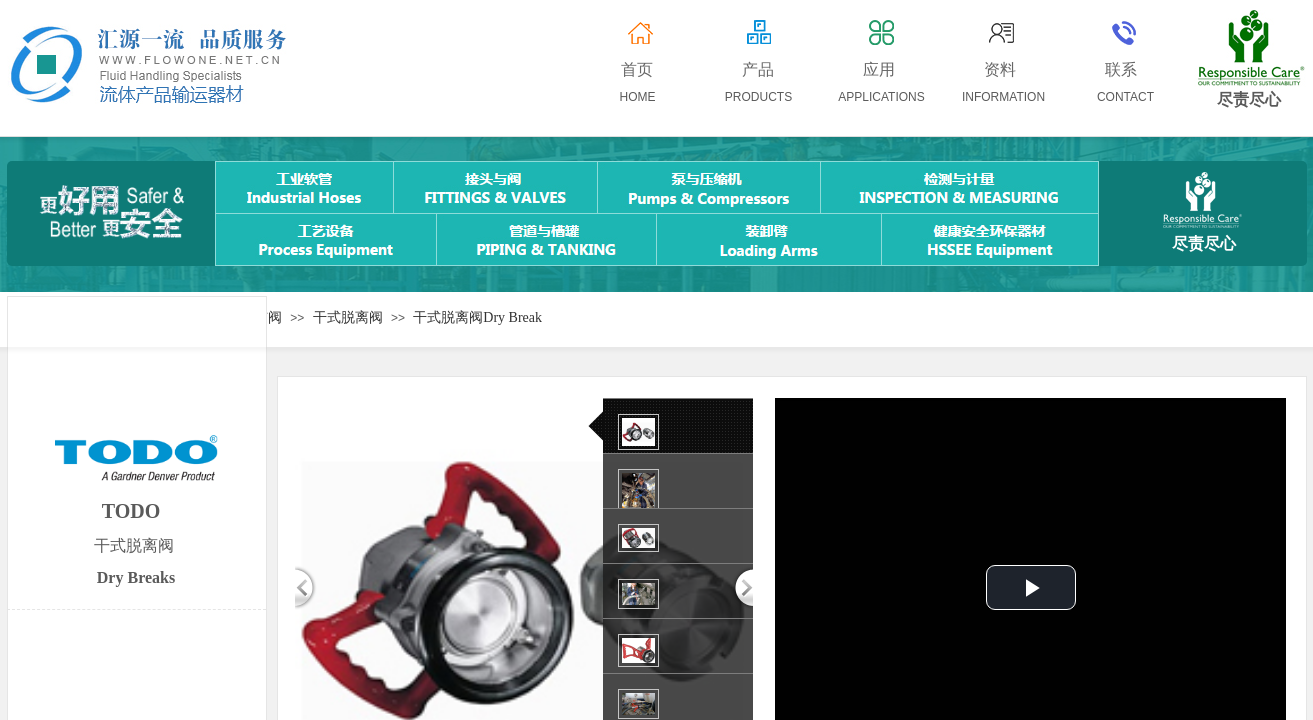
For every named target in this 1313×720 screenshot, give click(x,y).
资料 (1000, 69)
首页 (637, 69)
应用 (879, 69)
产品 (758, 69)
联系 (1121, 69)
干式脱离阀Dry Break (477, 317)
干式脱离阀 (348, 317)
